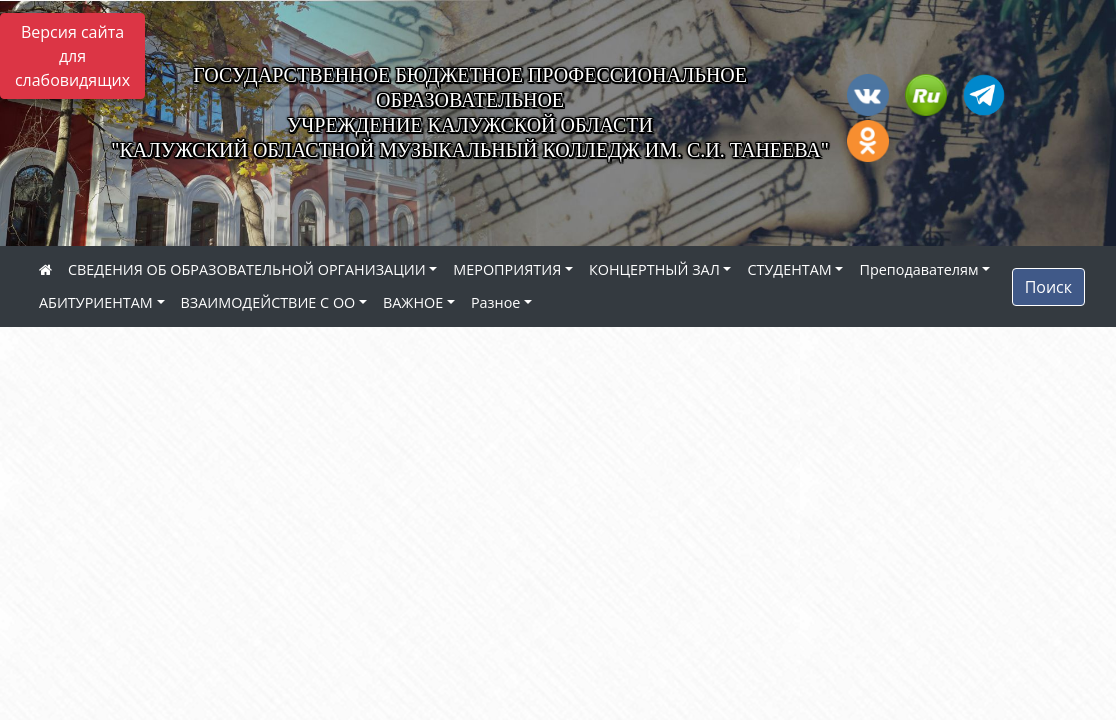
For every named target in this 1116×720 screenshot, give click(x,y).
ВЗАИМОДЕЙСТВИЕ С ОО (268, 302)
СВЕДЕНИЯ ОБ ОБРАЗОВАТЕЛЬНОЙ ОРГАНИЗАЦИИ (247, 269)
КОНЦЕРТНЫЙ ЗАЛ (654, 269)
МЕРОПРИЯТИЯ (507, 269)
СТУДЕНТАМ (789, 269)
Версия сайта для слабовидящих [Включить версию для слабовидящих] (72, 56)
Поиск (1048, 287)
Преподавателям (918, 269)
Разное (495, 302)
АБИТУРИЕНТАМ (96, 302)
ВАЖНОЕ (413, 302)
